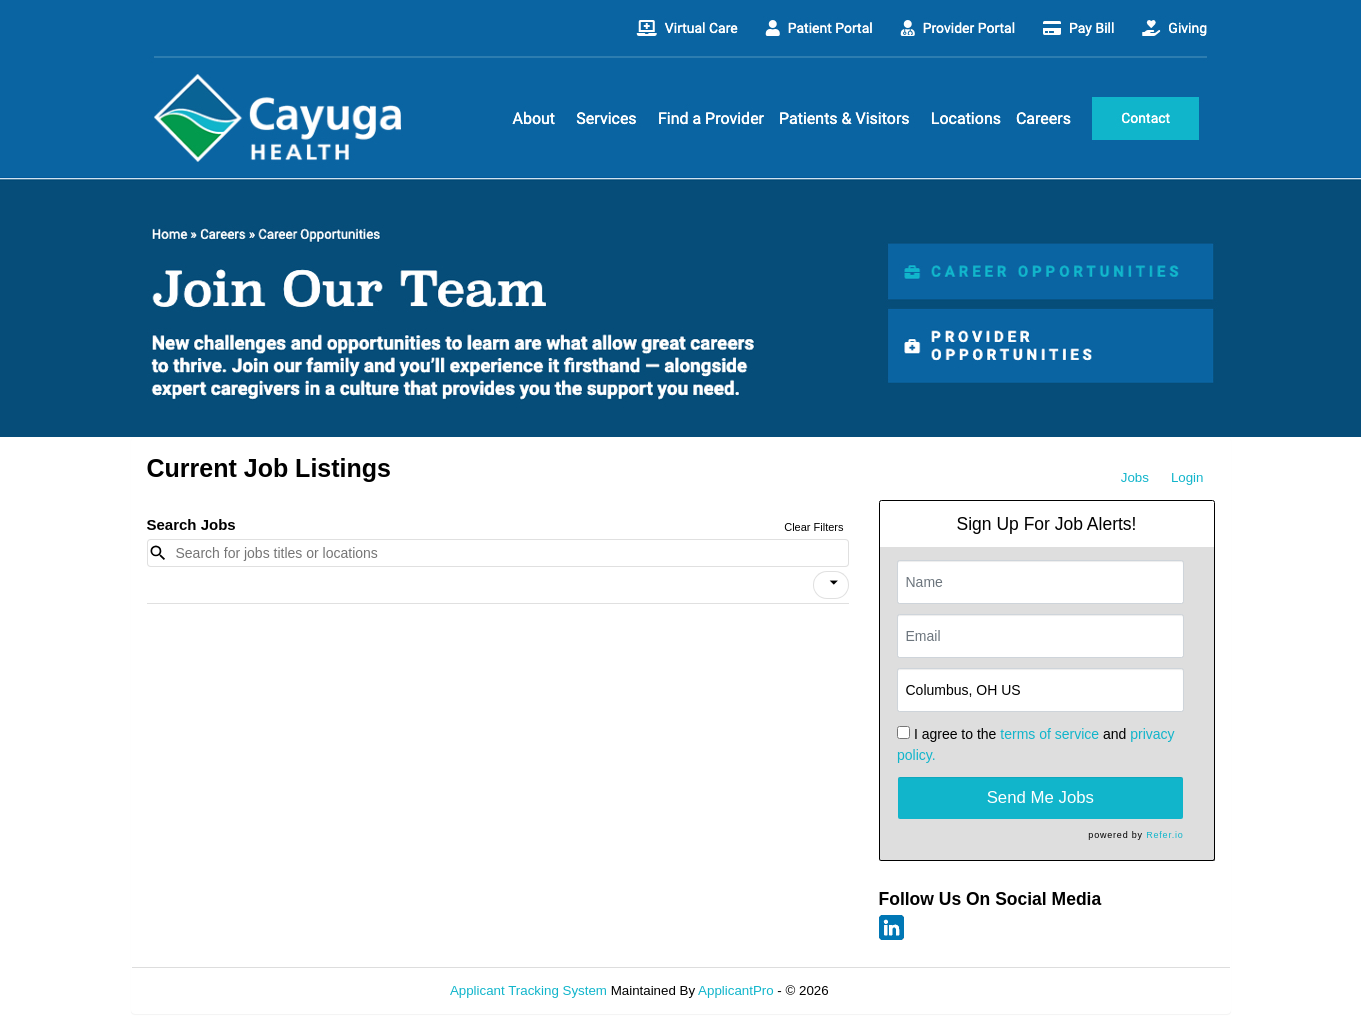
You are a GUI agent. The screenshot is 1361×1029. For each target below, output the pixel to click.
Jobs (1135, 477)
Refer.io (1164, 835)
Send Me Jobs (1040, 797)
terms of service (1049, 734)
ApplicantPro (736, 990)
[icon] (834, 583)
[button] (831, 585)
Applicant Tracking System (528, 990)
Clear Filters (813, 527)
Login (1187, 477)
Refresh (887, 990)
